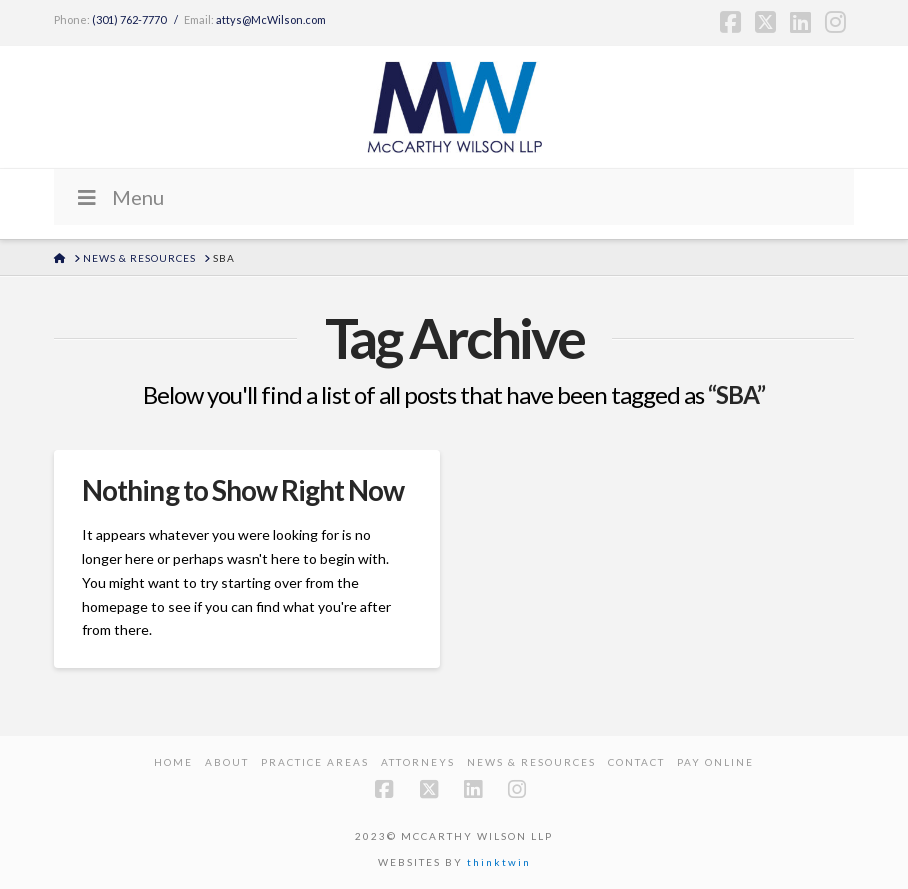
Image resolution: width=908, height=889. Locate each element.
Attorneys (418, 762)
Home (173, 762)
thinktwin (499, 862)
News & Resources (531, 762)
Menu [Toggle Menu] (119, 197)
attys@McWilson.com (271, 19)
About (227, 762)
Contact (636, 762)
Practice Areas (315, 762)
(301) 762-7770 (129, 19)
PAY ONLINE (715, 762)
